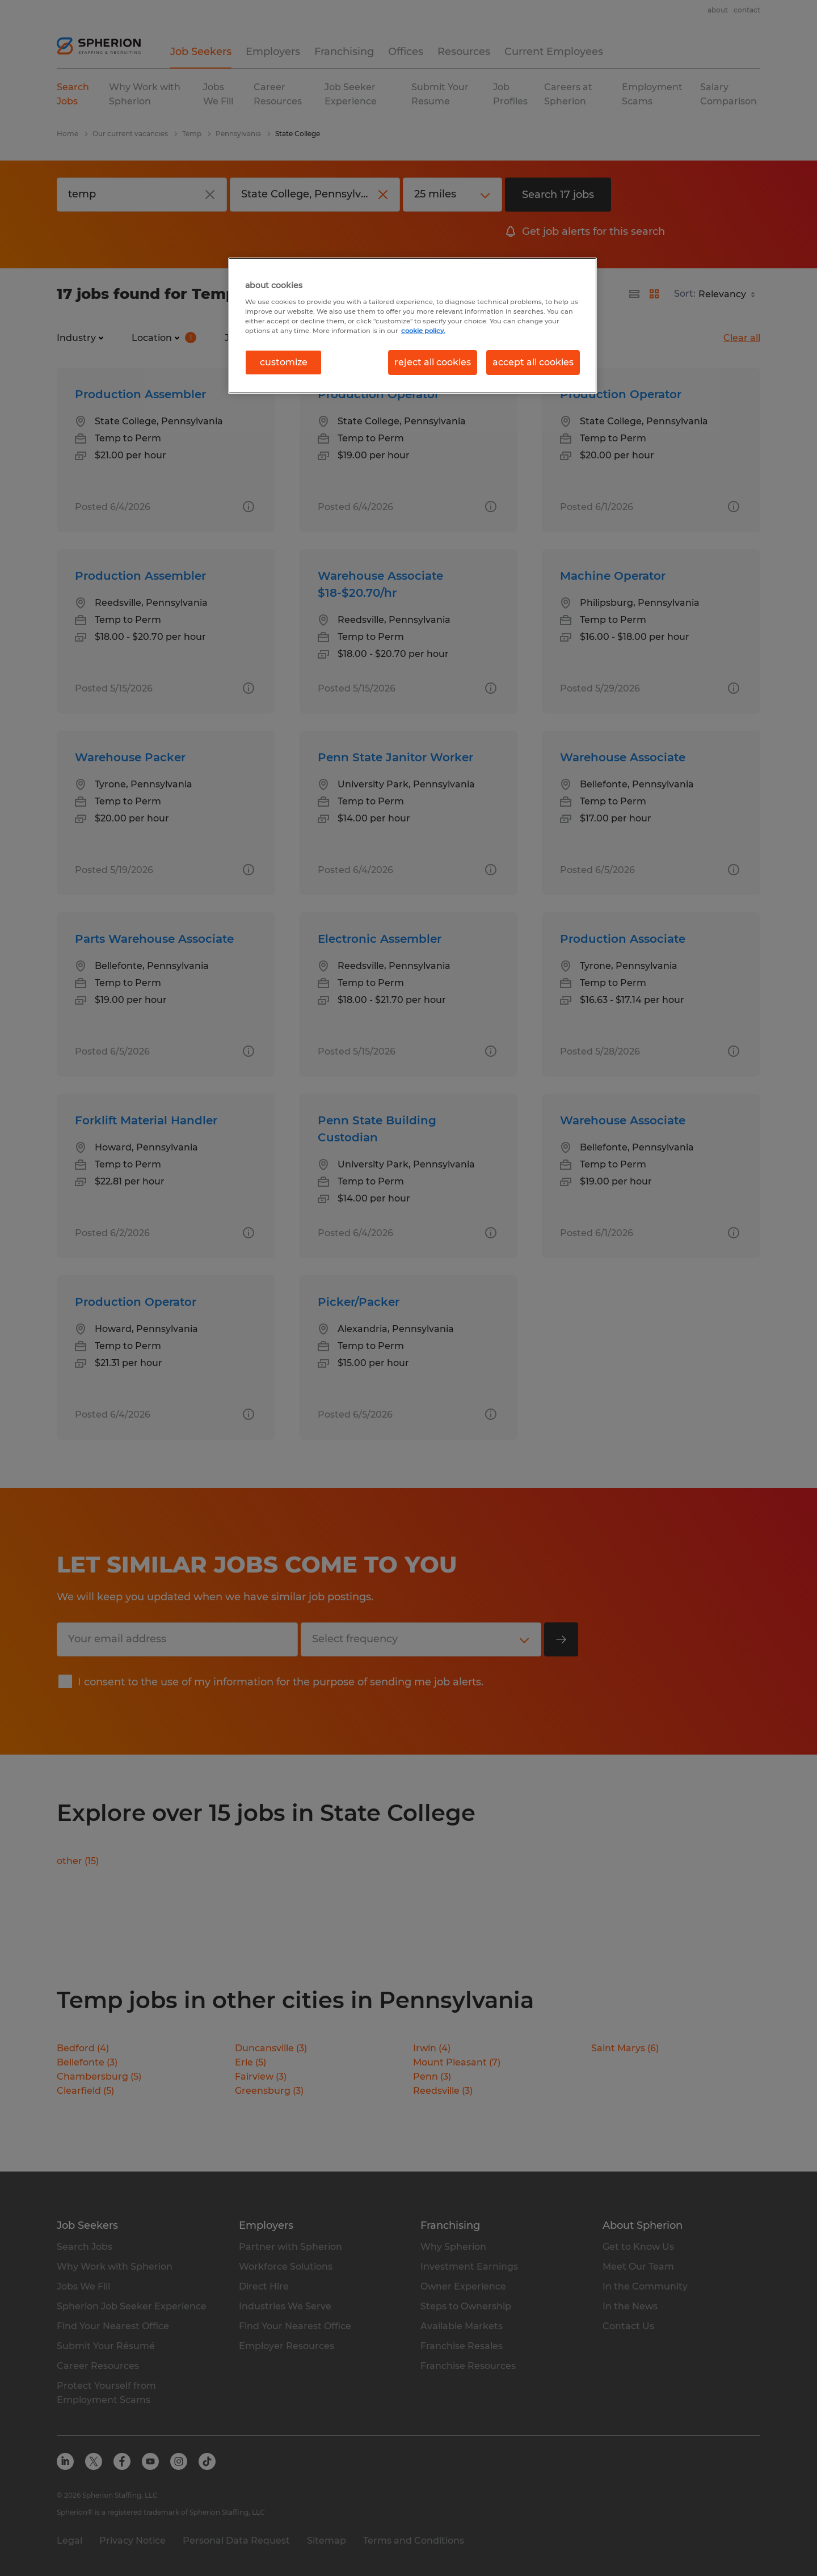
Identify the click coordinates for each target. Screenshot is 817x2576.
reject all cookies (432, 362)
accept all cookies (533, 362)
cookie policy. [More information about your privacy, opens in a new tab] (423, 331)
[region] (412, 326)
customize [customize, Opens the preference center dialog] (284, 362)
